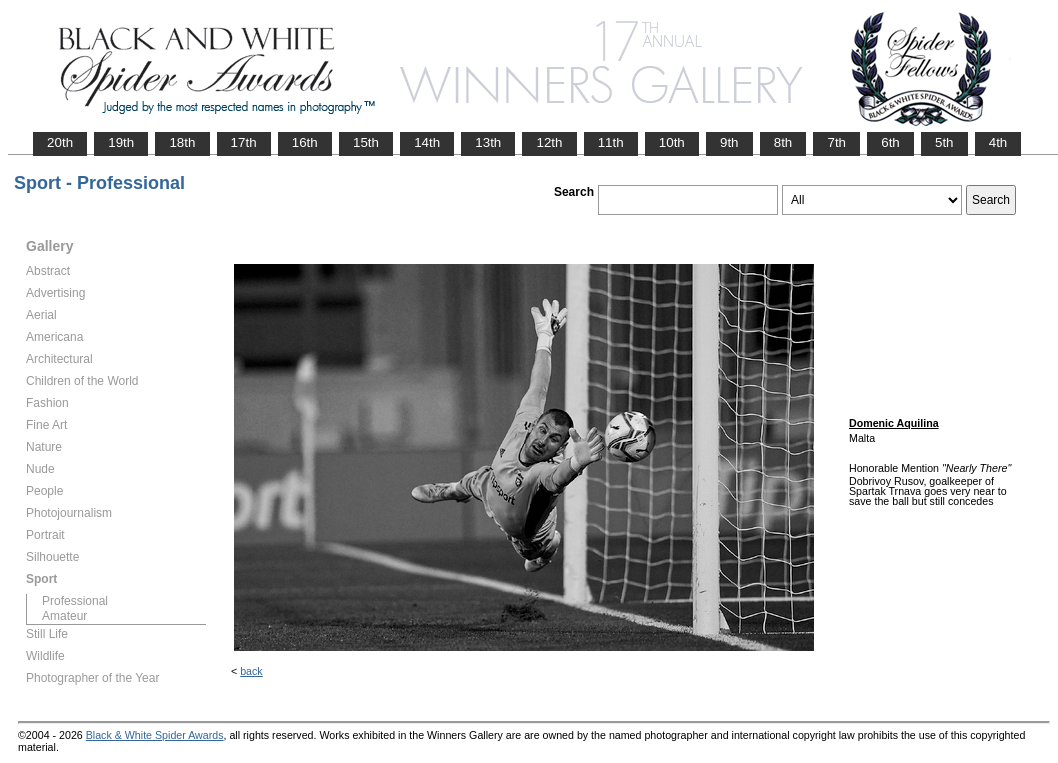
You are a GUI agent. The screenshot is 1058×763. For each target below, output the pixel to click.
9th (729, 142)
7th (836, 142)
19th (121, 142)
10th (672, 142)
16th (305, 142)
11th (611, 142)
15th (366, 142)
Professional (75, 601)
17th (244, 142)
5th (944, 142)
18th (182, 142)
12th (549, 142)
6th (890, 142)
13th (488, 142)
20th (60, 142)
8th (783, 142)
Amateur (64, 616)
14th (427, 142)
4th (998, 142)
